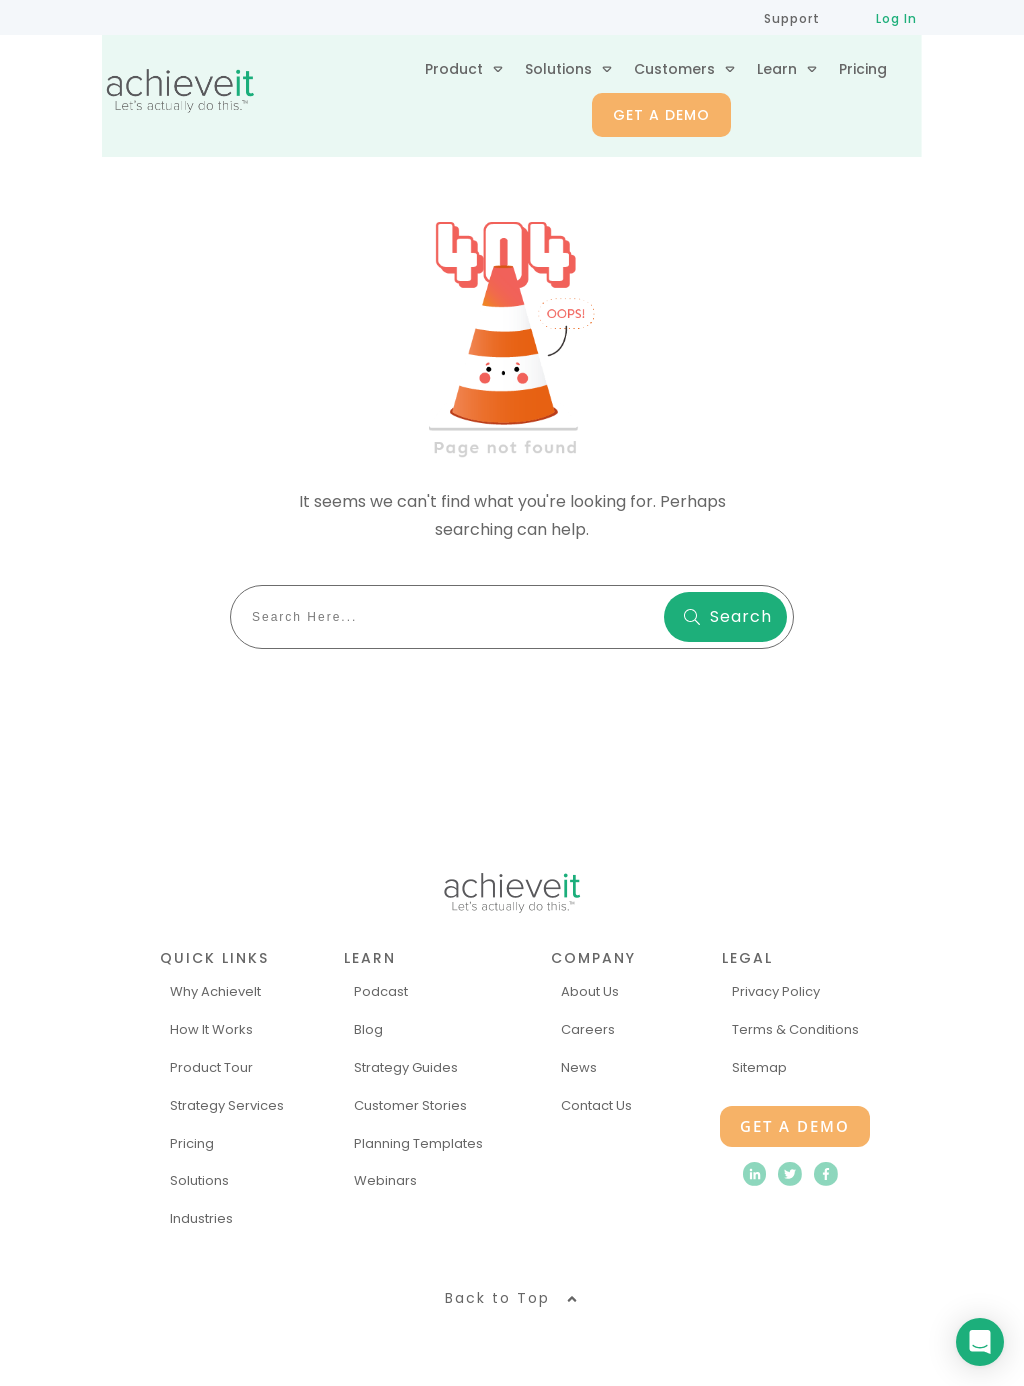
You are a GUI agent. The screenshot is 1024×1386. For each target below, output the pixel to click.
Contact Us (596, 1105)
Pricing (192, 1143)
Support (792, 18)
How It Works (211, 1029)
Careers (588, 1029)
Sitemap (759, 1067)
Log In (896, 18)
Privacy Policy (776, 991)
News (579, 1067)
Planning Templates (418, 1143)
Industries (201, 1218)
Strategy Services (227, 1105)
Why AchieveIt (215, 991)
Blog (368, 1029)
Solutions (199, 1180)
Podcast (381, 991)
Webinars (385, 1180)
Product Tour (211, 1067)
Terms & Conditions (795, 1029)
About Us (590, 991)
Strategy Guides (406, 1067)
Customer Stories (410, 1105)
